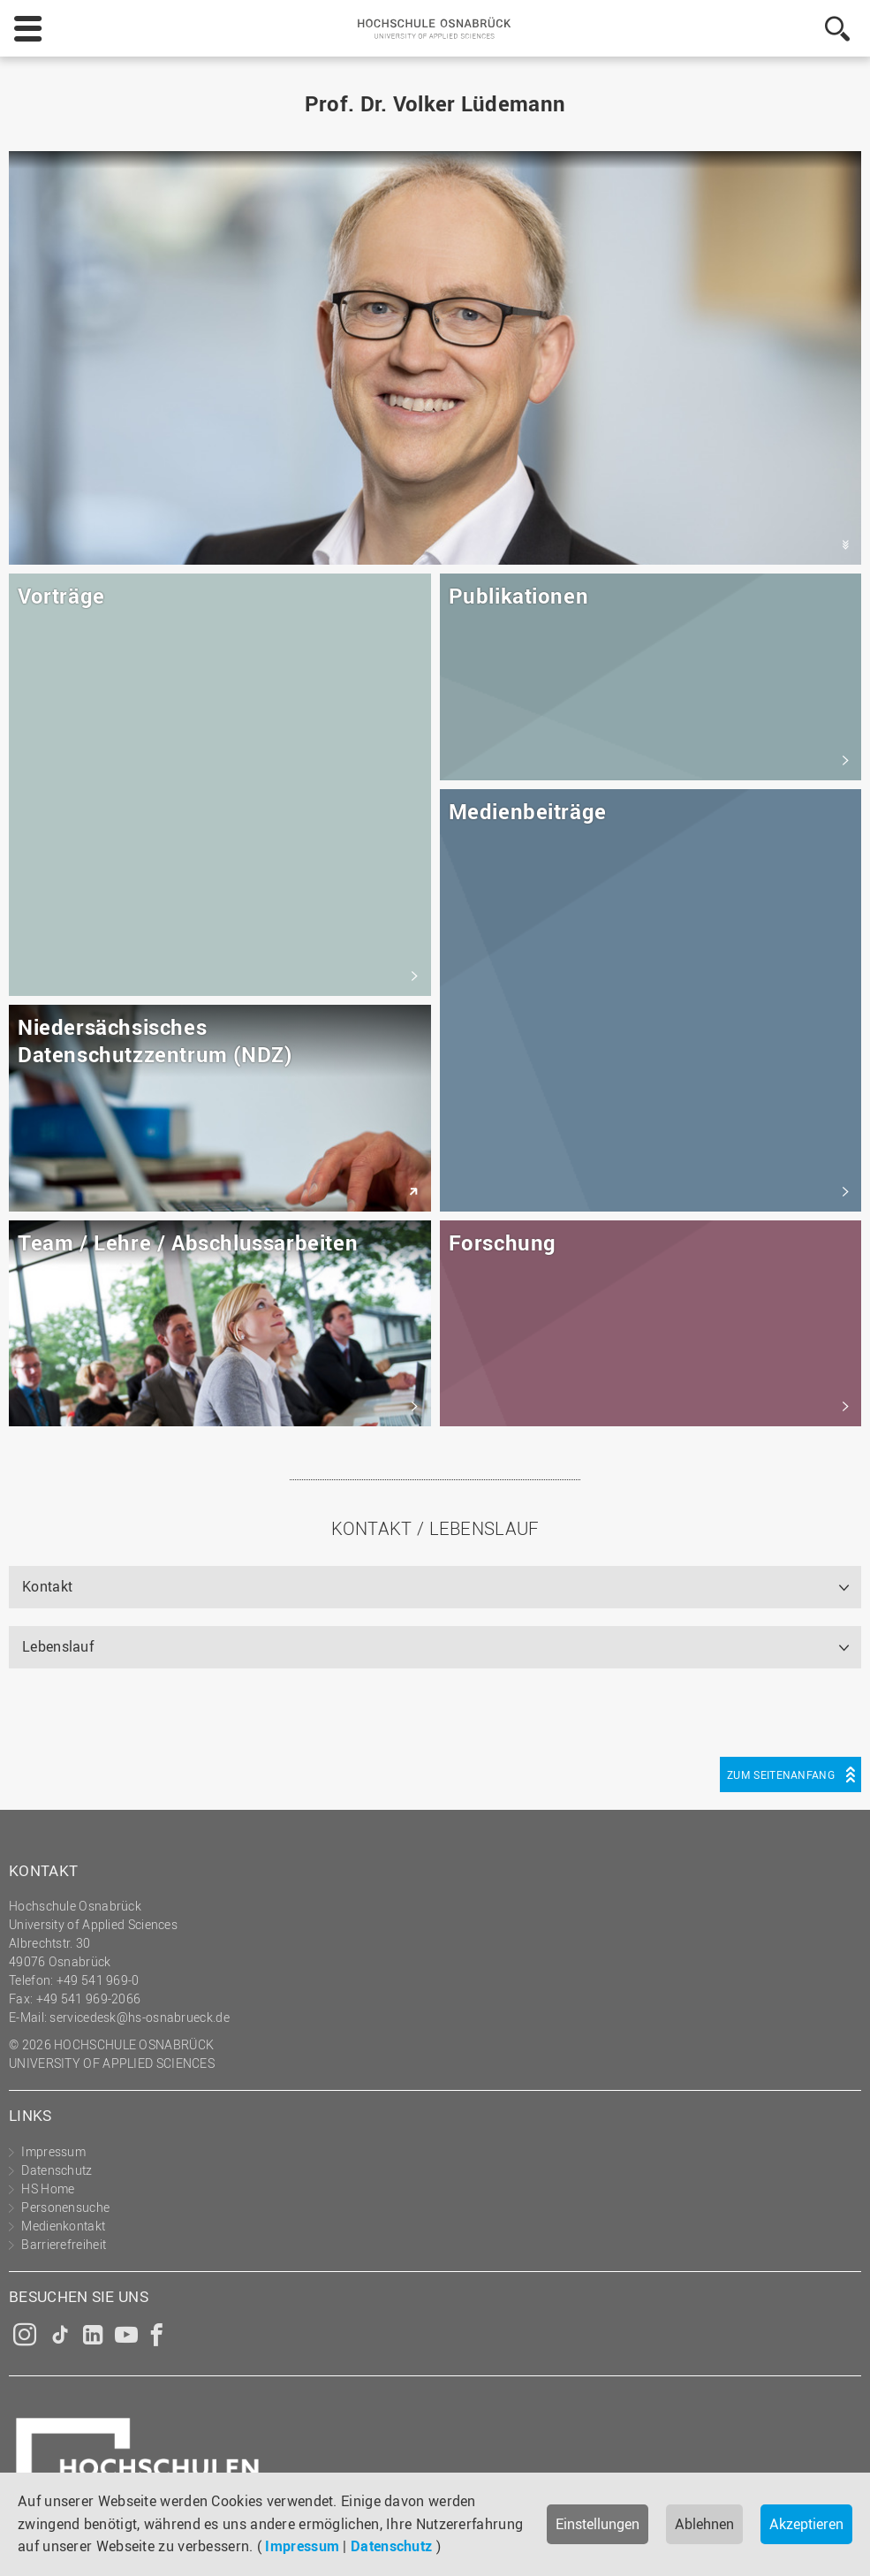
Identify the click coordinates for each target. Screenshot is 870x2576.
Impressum (302, 2546)
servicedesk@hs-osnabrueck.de (139, 2017)
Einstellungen (597, 2524)
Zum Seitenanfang (781, 1774)
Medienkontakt (63, 2225)
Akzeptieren (806, 2524)
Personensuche (65, 2207)
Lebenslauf (58, 1646)
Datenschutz (391, 2546)
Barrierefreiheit (63, 2244)
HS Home (47, 2188)
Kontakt (47, 1586)
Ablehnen (704, 2524)
